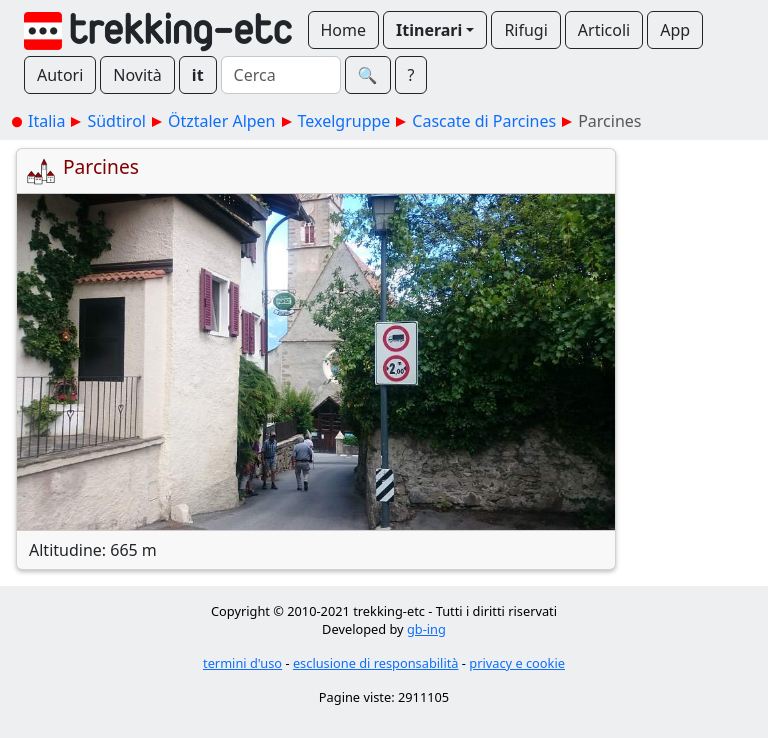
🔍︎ (368, 75)
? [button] (411, 75)
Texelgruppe (344, 121)
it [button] (198, 75)
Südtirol (116, 121)
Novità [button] (137, 75)
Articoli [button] (604, 30)
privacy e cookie (517, 663)
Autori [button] (60, 75)
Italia (46, 121)
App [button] (675, 30)
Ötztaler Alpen (222, 121)
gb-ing (426, 629)
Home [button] (344, 30)
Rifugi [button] (525, 30)
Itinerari (429, 30)
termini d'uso (242, 663)
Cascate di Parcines (484, 121)
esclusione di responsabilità (376, 663)
